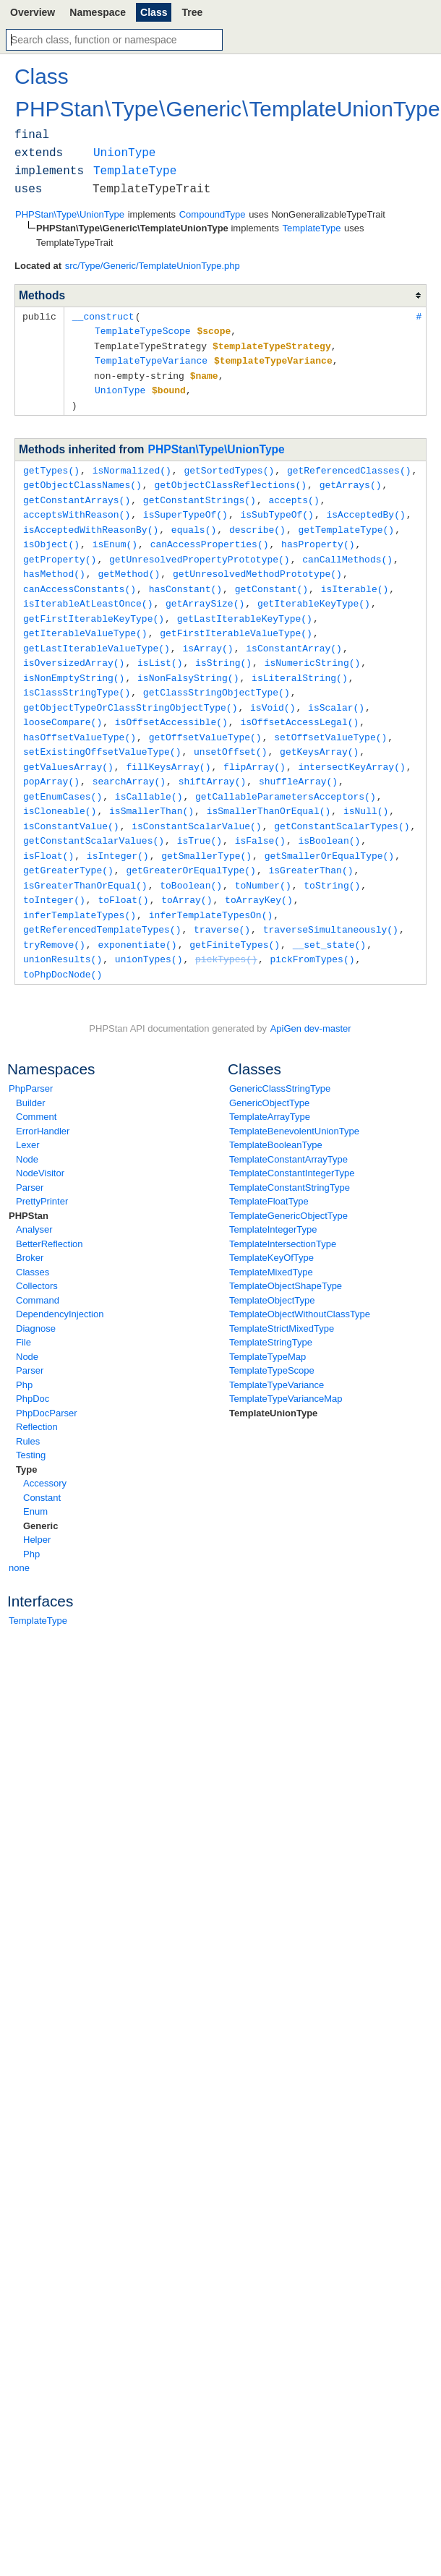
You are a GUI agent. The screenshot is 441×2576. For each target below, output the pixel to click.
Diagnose (36, 1298)
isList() (159, 647)
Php (24, 1354)
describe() (257, 521)
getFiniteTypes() (234, 916)
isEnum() (115, 535)
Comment (36, 1086)
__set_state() (329, 916)
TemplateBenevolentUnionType (294, 1100)
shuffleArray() (298, 760)
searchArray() (129, 760)
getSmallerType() (206, 831)
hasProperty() (317, 535)
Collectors (37, 1255)
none (19, 1537)
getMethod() (129, 563)
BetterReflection (49, 1213)
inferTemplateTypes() (79, 887)
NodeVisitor (40, 1142)
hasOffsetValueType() (79, 718)
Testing (31, 1424)
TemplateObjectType (272, 1270)
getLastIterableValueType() (96, 634)
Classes (32, 1241)
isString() (223, 647)
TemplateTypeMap (267, 1326)
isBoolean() (329, 816)
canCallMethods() (347, 549)
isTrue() (199, 816)
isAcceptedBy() (365, 506)
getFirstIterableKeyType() (93, 605)
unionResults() (62, 929)
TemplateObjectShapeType (285, 1255)
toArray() (186, 873)
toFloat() (123, 873)
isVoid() (272, 690)
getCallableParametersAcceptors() (285, 775)
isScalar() (336, 690)
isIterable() (355, 577)
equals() (193, 521)
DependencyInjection (59, 1283)
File (23, 1311)
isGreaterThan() (310, 845)
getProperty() (59, 549)
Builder (30, 1072)
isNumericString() (313, 647)
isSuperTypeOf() (185, 506)
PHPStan (28, 1185)
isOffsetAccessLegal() (299, 704)
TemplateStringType (270, 1311)
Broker (29, 1227)
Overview (32, 12)
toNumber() (263, 859)
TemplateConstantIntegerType (291, 1142)
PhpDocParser (46, 1382)
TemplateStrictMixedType (281, 1298)
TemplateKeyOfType (271, 1227)
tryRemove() (54, 916)
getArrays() (351, 478)
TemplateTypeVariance (276, 1354)
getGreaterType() (68, 845)
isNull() (365, 788)
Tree (191, 12)
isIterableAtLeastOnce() (88, 591)
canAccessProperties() (209, 535)
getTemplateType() (346, 521)
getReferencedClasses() (349, 464)
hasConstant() (185, 577)
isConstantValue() (71, 803)
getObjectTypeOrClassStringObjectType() (130, 690)
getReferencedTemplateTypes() (102, 901)
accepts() (293, 493)
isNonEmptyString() (73, 662)
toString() (332, 859)
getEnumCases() (62, 775)
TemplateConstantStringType (289, 1157)
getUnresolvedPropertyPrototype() (199, 549)
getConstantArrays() (76, 493)
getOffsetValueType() (205, 718)
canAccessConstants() (79, 577)
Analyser (34, 1199)
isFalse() (260, 816)
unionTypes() (149, 929)
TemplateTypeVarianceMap (286, 1368)
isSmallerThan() (151, 788)
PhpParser (31, 1058)
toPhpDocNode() (62, 944)
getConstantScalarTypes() (341, 803)
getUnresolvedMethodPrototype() (257, 563)
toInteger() (54, 873)
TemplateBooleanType (275, 1114)
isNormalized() (132, 464)
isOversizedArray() (73, 647)
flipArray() (254, 746)
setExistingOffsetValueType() (102, 732)
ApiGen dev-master (310, 998)
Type (26, 1439)
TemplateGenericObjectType (288, 1185)
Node (27, 1129)
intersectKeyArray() (351, 746)
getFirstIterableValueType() (236, 619)
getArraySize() (205, 591)
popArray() (51, 760)
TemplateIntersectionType (282, 1213)
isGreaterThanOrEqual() (85, 859)
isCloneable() (59, 788)
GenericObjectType (269, 1072)
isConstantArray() (294, 634)
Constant (42, 1467)
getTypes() (51, 464)
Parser (29, 1157)
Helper (37, 1509)
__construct (103, 315)
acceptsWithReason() (76, 506)
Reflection (37, 1396)
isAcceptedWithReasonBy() (90, 521)
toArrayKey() (259, 873)
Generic (40, 1495)
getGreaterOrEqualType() (190, 845)
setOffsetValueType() (330, 718)
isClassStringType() (76, 675)
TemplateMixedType (271, 1241)
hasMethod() (54, 563)
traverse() (222, 901)
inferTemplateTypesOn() (211, 887)
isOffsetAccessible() (171, 704)
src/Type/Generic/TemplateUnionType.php (152, 265)
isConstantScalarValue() (196, 803)
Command (37, 1270)
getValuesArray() (68, 746)
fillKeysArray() (168, 746)
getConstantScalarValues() (93, 816)
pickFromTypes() (312, 929)
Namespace (97, 12)
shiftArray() (213, 760)
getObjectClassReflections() (230, 478)
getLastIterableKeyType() (244, 605)
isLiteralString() (300, 662)
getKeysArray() (319, 732)
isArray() (207, 634)
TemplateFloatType (269, 1170)
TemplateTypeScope (271, 1340)
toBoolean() (191, 859)
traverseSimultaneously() (330, 901)
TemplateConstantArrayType (288, 1129)
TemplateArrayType (269, 1086)
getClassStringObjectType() (216, 675)
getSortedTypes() (229, 464)
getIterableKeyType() (313, 591)
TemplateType (38, 1590)
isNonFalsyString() (188, 662)
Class (153, 12)
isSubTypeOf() (276, 506)
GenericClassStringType (279, 1058)
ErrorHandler (42, 1100)
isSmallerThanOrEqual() (269, 788)
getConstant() (271, 577)
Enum (35, 1481)
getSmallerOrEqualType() (329, 831)
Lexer (28, 1114)
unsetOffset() (230, 732)
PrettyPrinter (42, 1170)
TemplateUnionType (273, 1382)
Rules (28, 1410)
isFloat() (48, 831)
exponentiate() (137, 916)
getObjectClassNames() (82, 478)
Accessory (45, 1452)
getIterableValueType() (85, 619)
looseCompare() (62, 704)
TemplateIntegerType (273, 1199)
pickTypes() (226, 929)
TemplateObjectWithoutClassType (299, 1283)
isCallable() (149, 775)
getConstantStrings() (199, 493)
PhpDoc (32, 1368)
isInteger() (118, 831)
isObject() (51, 535)
